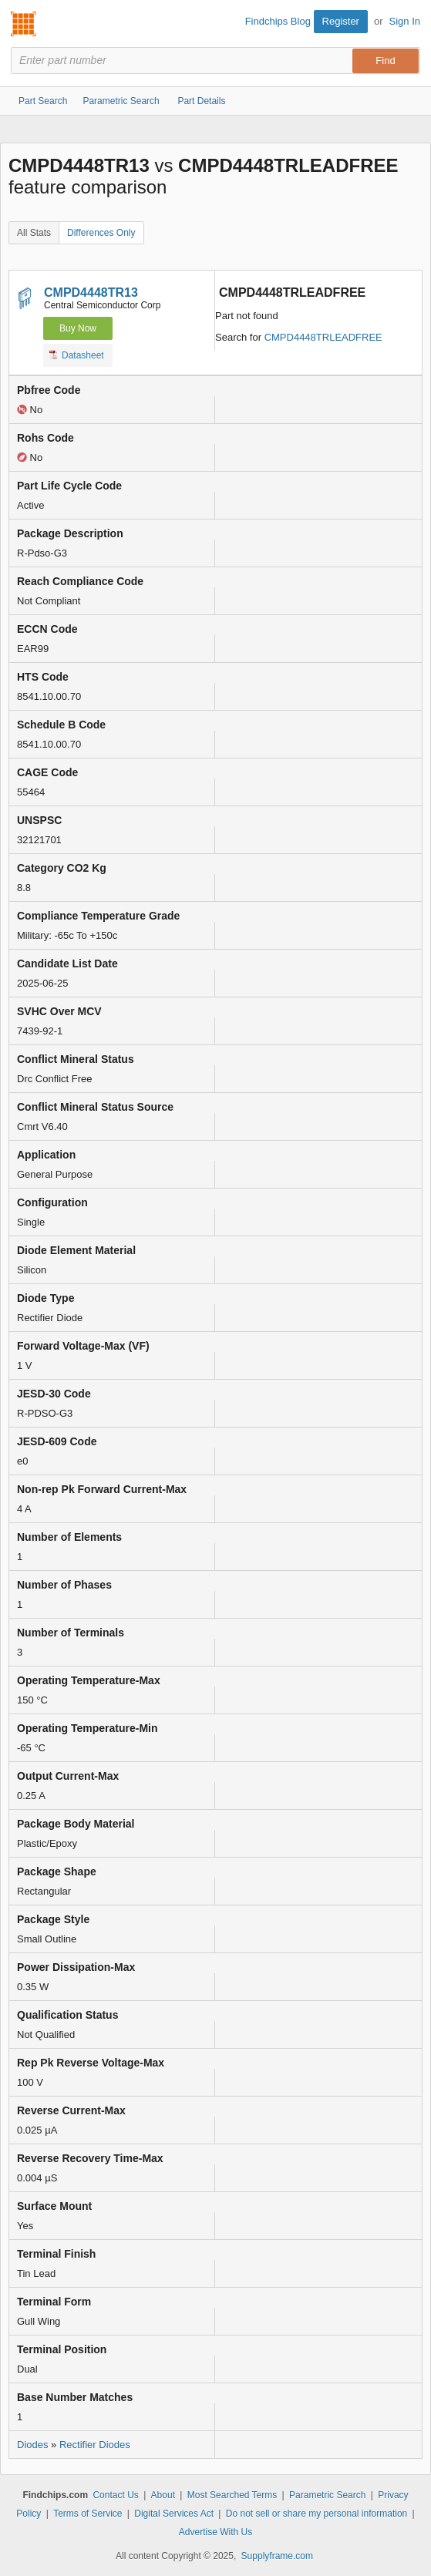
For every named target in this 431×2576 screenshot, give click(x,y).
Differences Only (101, 232)
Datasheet (76, 355)
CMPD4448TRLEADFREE (323, 337)
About (163, 2495)
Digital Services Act (174, 2513)
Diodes (32, 2444)
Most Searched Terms (232, 2495)
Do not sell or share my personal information (316, 2513)
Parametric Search (327, 2495)
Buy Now (77, 328)
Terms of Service (87, 2513)
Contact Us (115, 2495)
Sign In (404, 21)
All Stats (34, 232)
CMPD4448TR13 (91, 292)
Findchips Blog (278, 21)
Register (340, 21)
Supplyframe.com (277, 2556)
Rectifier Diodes (94, 2444)
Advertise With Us (215, 2532)
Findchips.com (24, 24)
